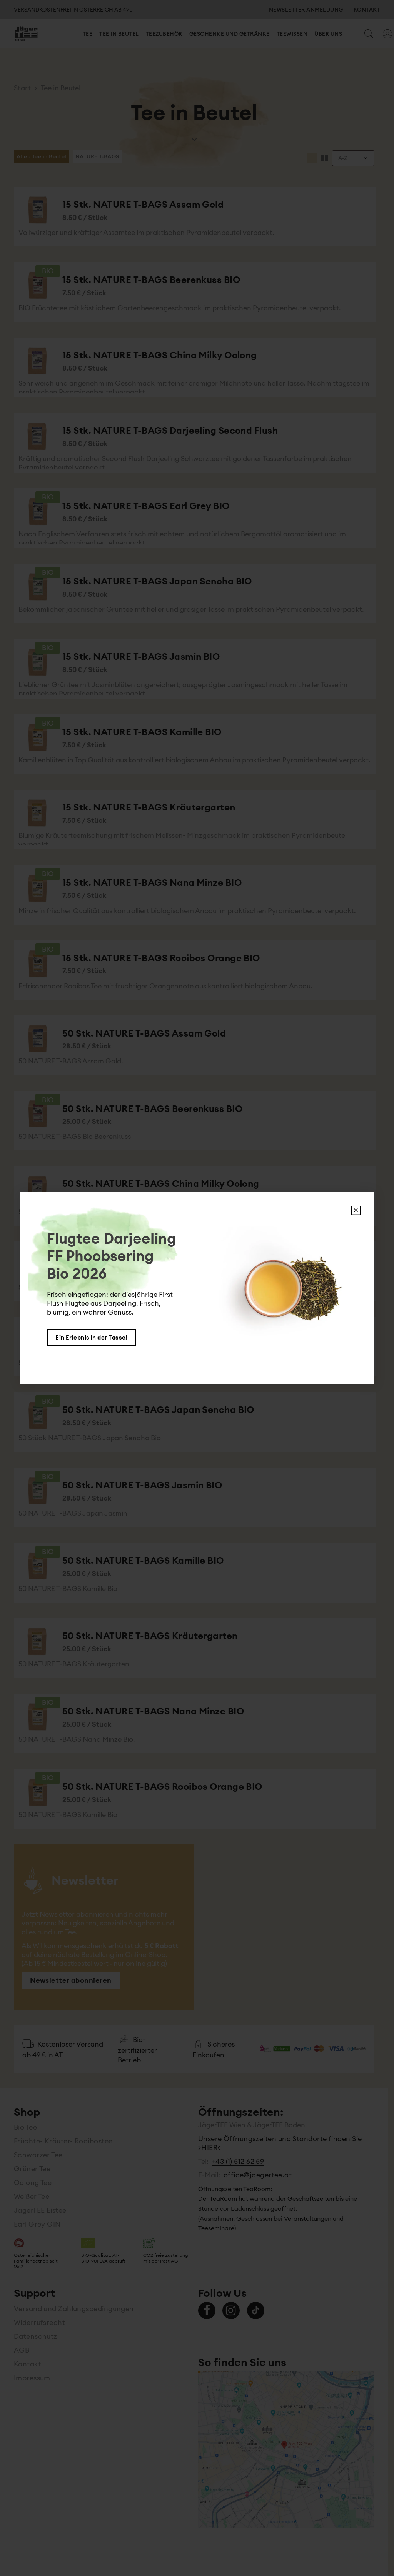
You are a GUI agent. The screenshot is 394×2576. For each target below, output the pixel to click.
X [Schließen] (356, 1210)
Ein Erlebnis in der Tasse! (91, 1337)
